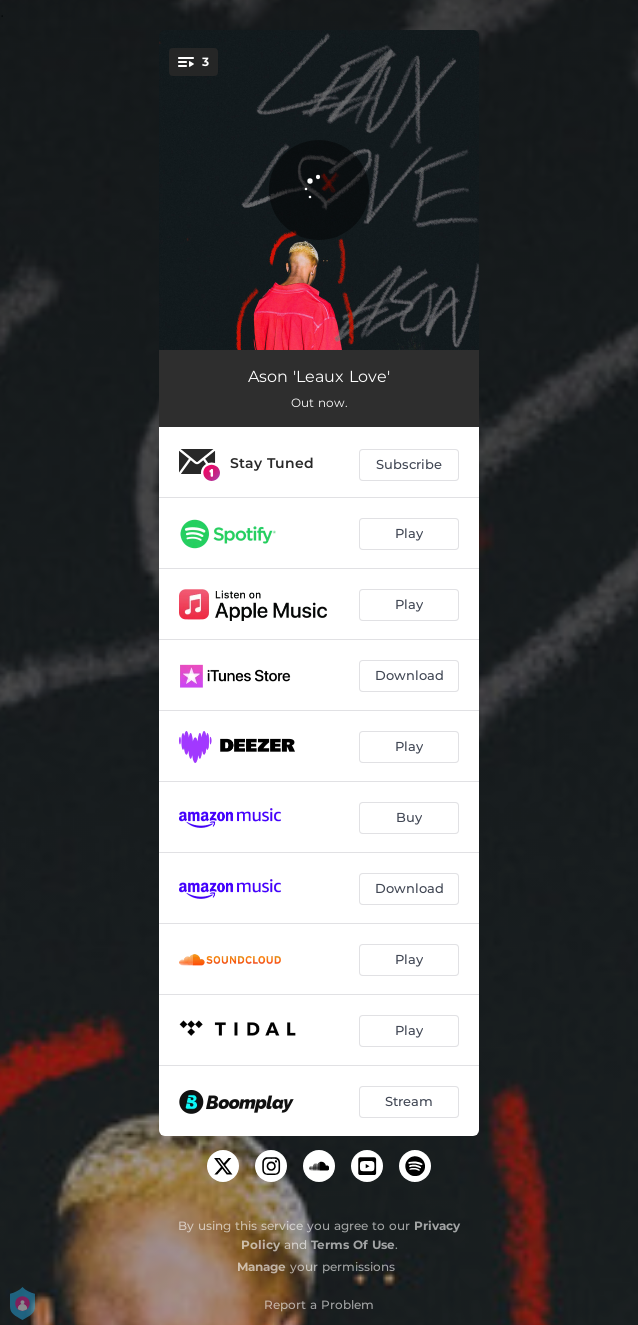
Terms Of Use (353, 1244)
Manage (261, 1266)
